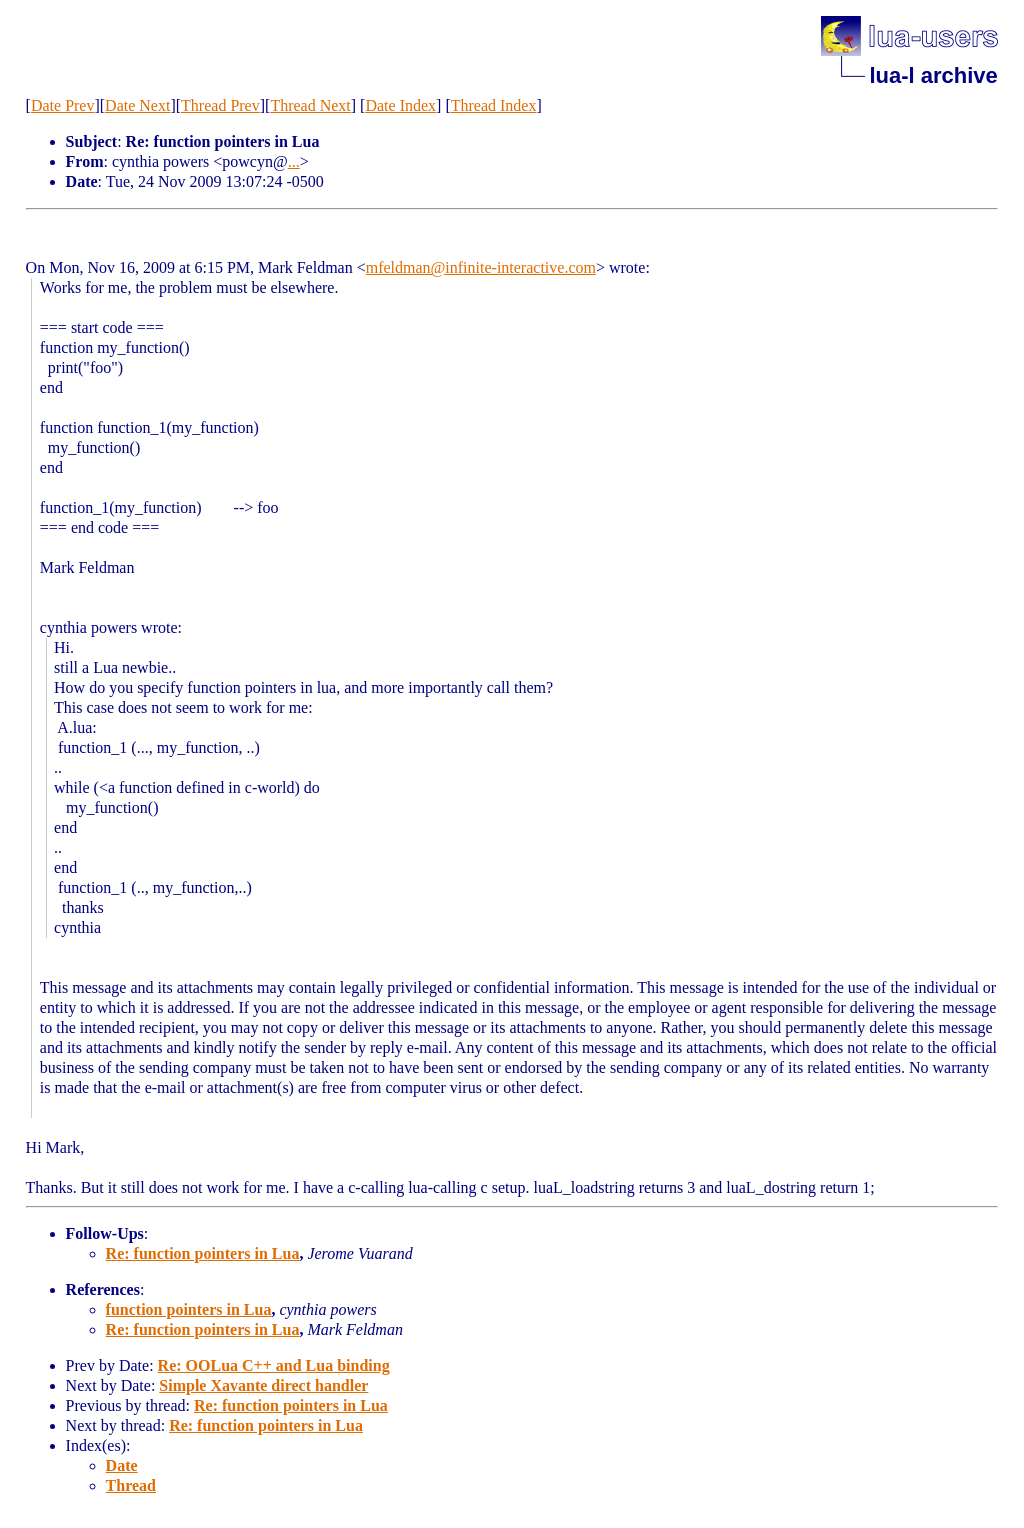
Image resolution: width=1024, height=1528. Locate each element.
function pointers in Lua (189, 1309)
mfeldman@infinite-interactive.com (481, 267)
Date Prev (63, 105)
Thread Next (310, 105)
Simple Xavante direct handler (263, 1385)
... (294, 161)
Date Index (400, 105)
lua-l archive (933, 75)
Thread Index (494, 105)
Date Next (137, 105)
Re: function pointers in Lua (203, 1253)
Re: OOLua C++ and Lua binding (274, 1365)
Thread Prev (220, 105)
